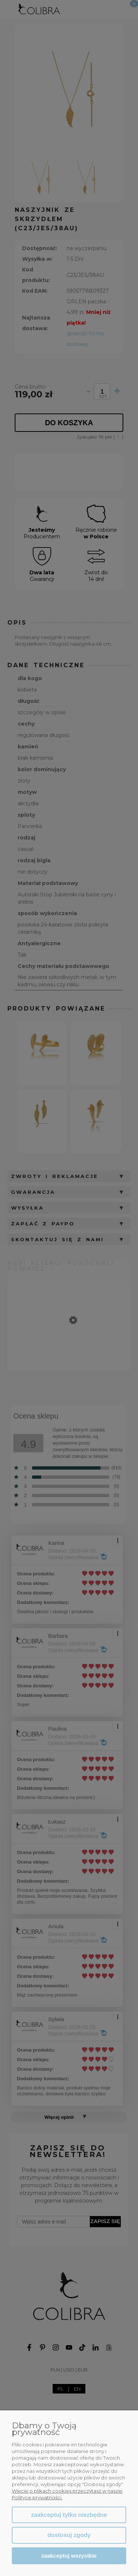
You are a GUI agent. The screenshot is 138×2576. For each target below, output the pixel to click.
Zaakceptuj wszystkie (68, 2555)
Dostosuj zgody (69, 2535)
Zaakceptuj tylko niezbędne (69, 2515)
